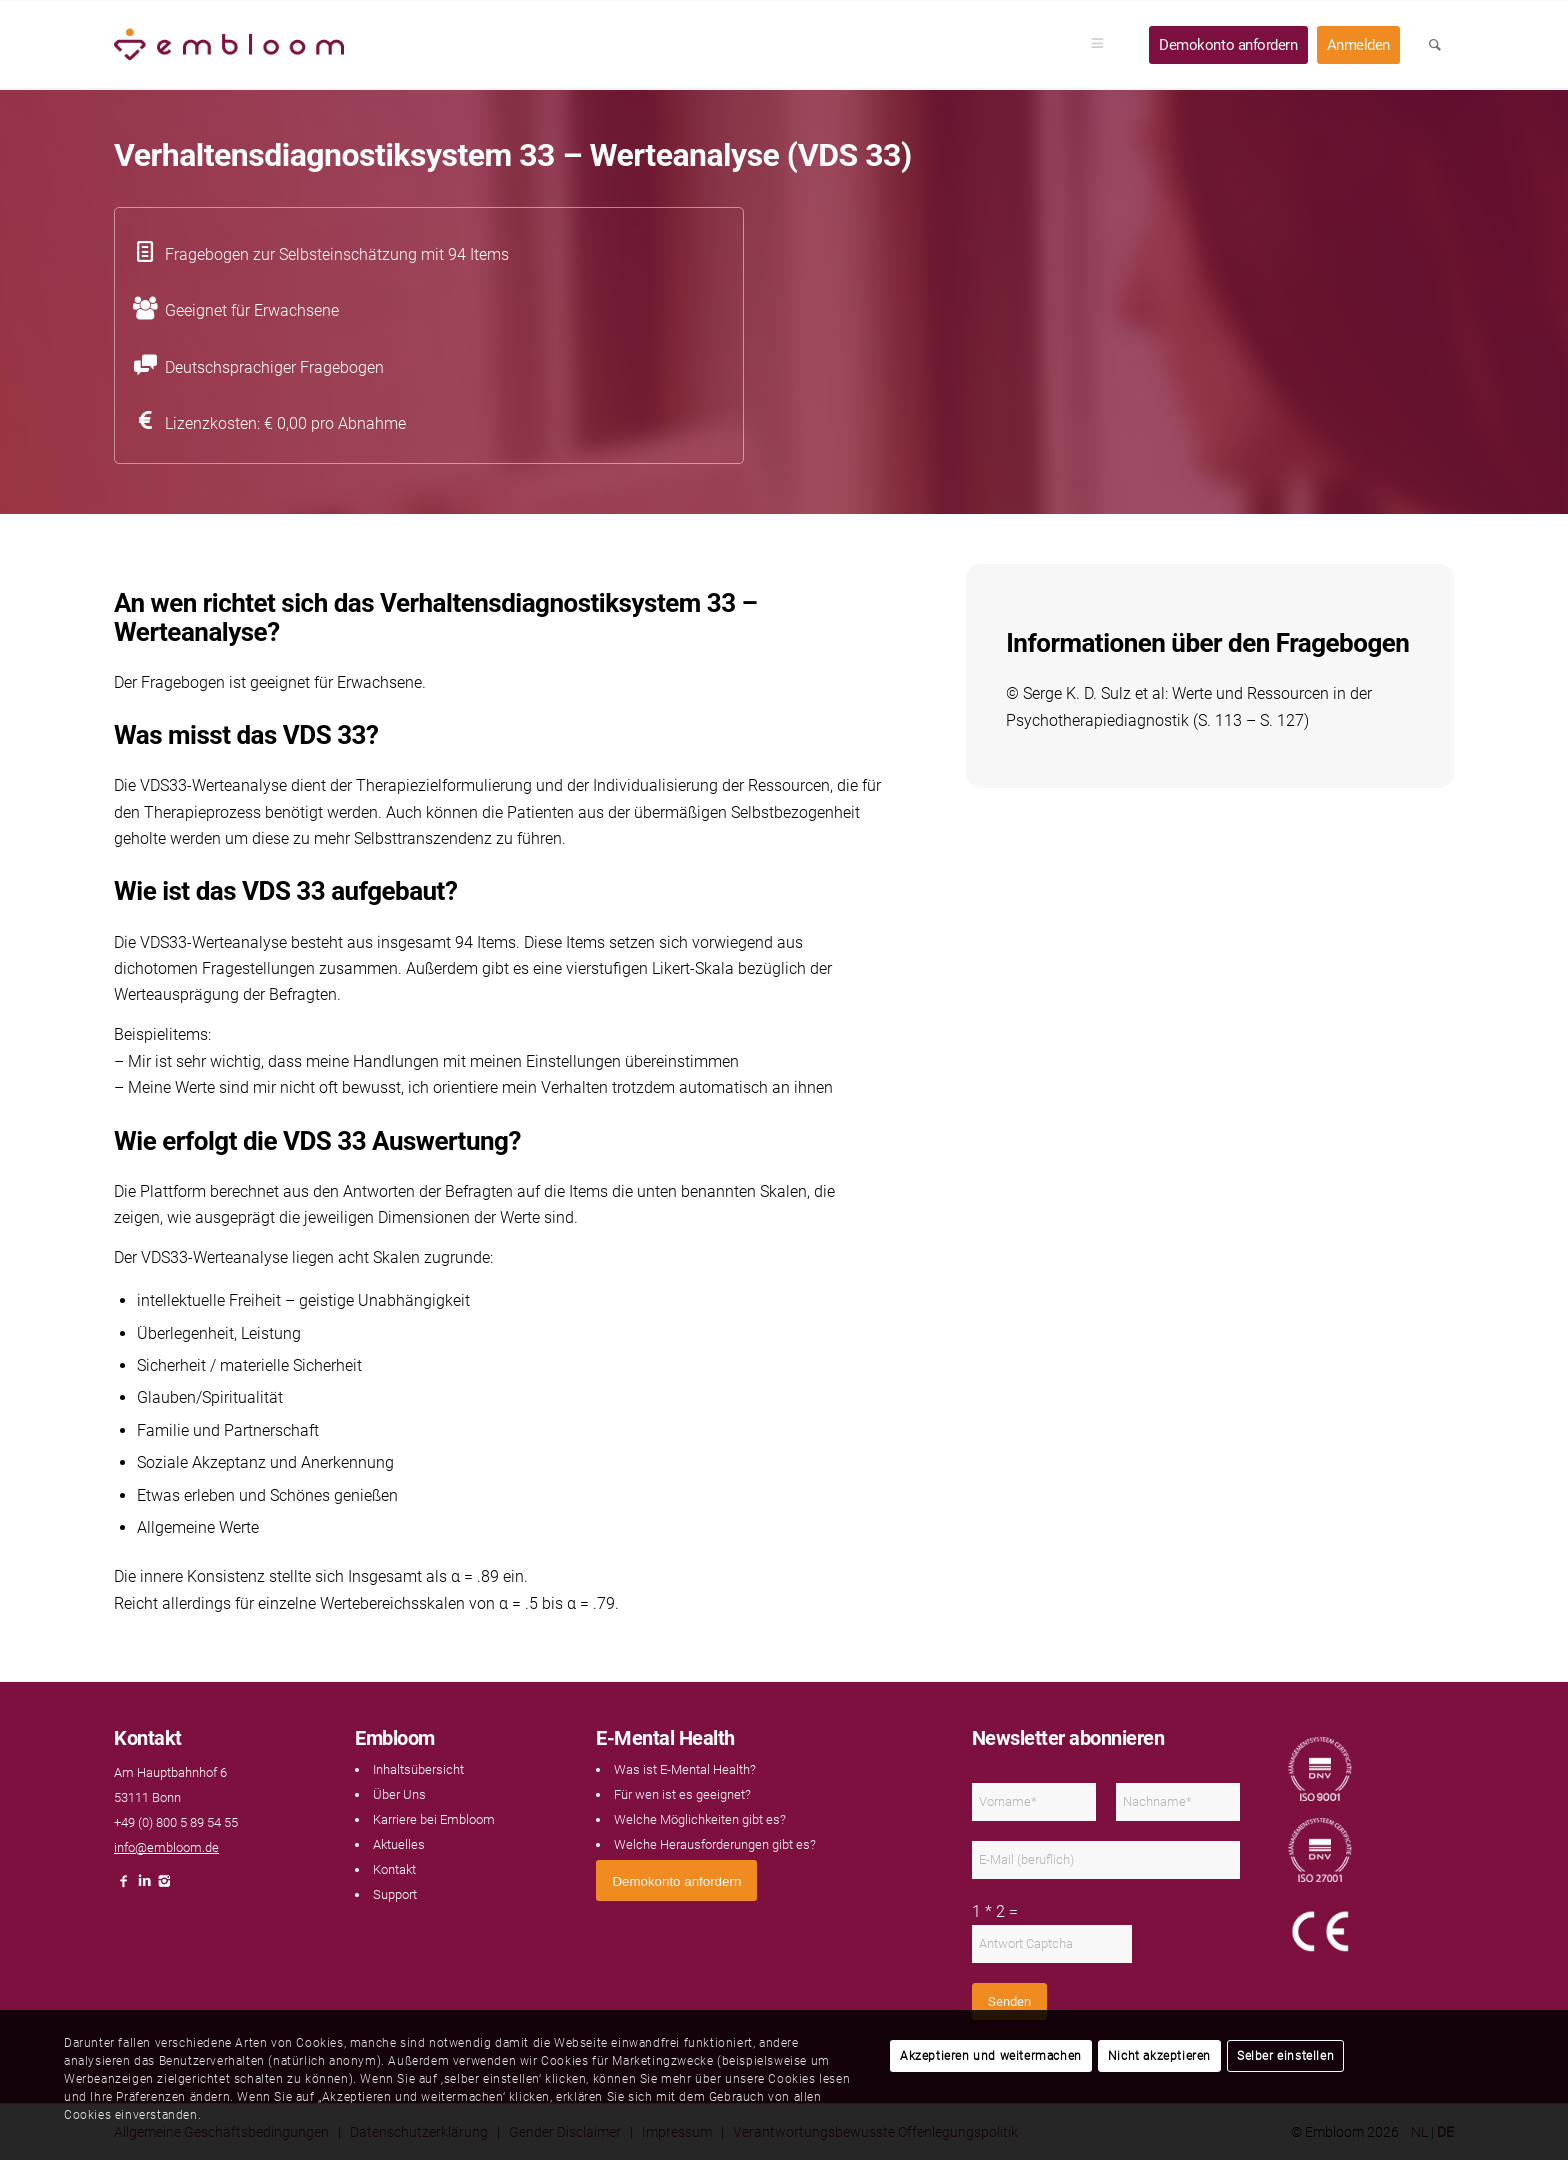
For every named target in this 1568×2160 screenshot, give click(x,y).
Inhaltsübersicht (418, 1769)
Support (395, 1894)
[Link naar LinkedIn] (144, 1886)
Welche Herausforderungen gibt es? (715, 1844)
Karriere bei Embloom (434, 1819)
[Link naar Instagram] (164, 1886)
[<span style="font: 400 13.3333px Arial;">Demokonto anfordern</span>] (676, 1880)
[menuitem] (1104, 45)
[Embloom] (229, 45)
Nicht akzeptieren (1159, 2056)
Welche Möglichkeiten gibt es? (700, 1819)
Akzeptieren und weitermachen (991, 2056)
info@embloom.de (166, 1847)
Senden (1009, 2001)
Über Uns (399, 1794)
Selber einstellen (1285, 2056)
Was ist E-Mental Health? (685, 1769)
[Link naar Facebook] (124, 1886)
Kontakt (394, 1869)
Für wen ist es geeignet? (682, 1794)
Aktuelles (399, 1844)
